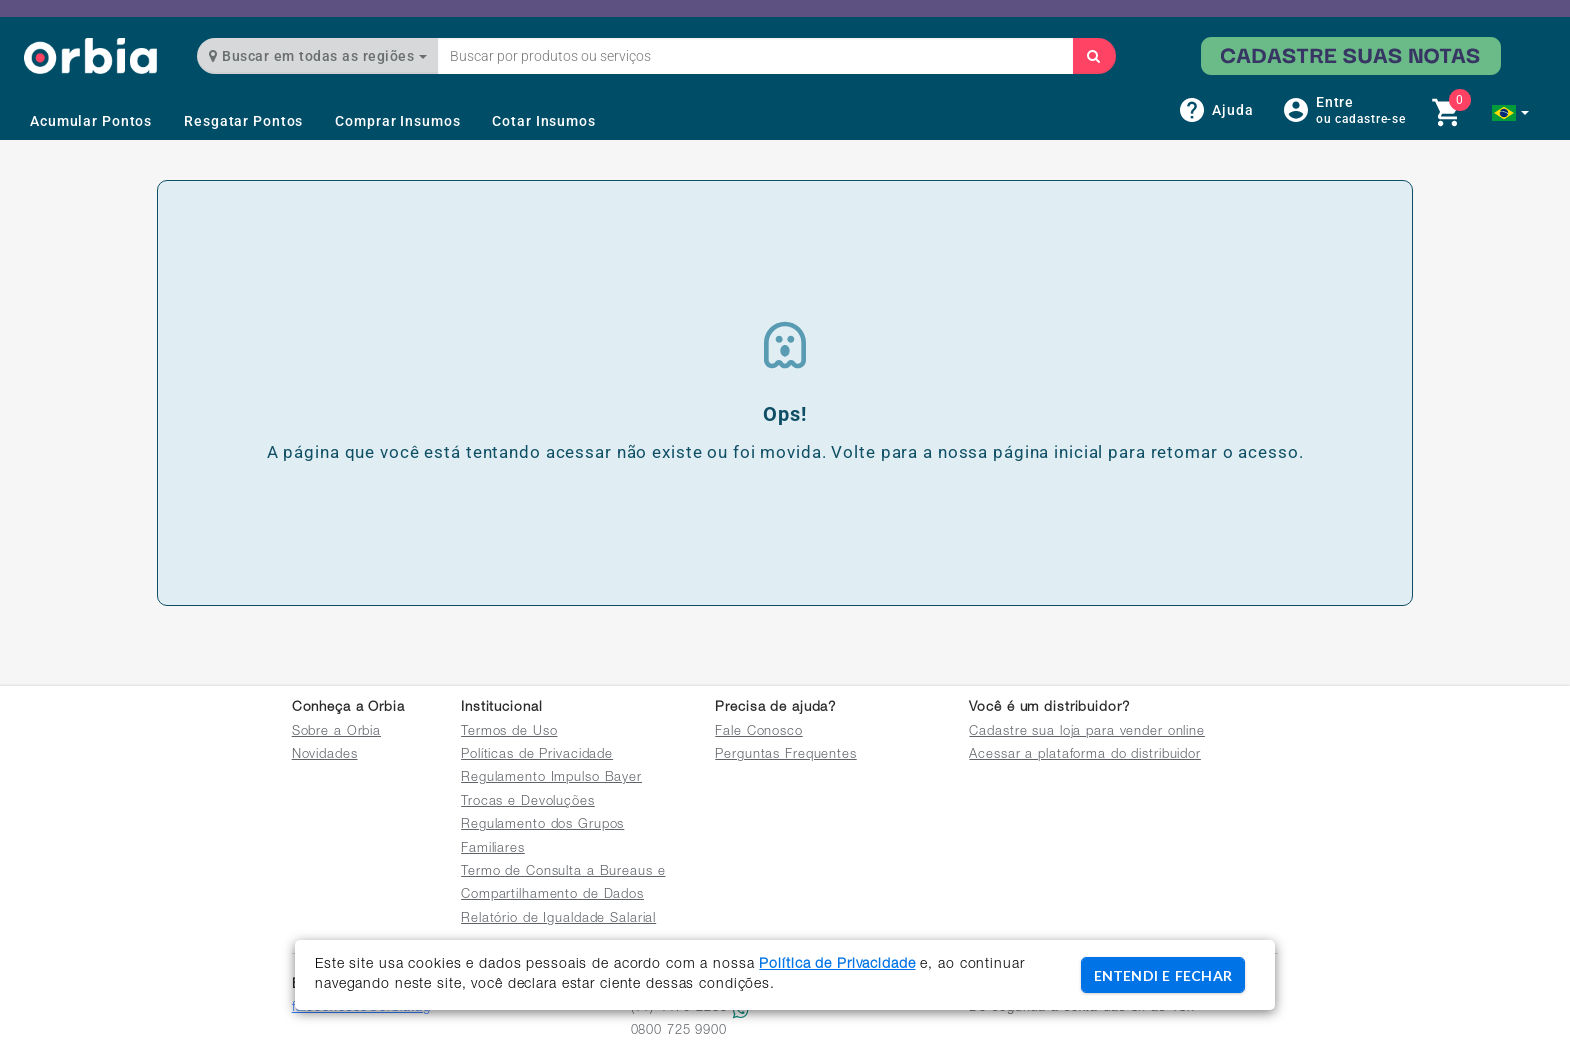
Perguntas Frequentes (786, 755)
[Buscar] (1094, 56)
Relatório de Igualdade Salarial (558, 919)
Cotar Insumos (543, 121)
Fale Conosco (759, 732)
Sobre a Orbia (336, 732)
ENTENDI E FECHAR (1163, 975)
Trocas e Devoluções (528, 802)
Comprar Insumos (397, 121)
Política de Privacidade (837, 965)
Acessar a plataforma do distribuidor (1085, 755)
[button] (1510, 113)
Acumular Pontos (91, 121)
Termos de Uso (509, 732)
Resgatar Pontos (243, 121)
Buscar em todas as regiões (318, 56)
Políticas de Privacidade (537, 755)
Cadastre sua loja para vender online (1087, 732)
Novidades (325, 755)
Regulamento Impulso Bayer (551, 778)
